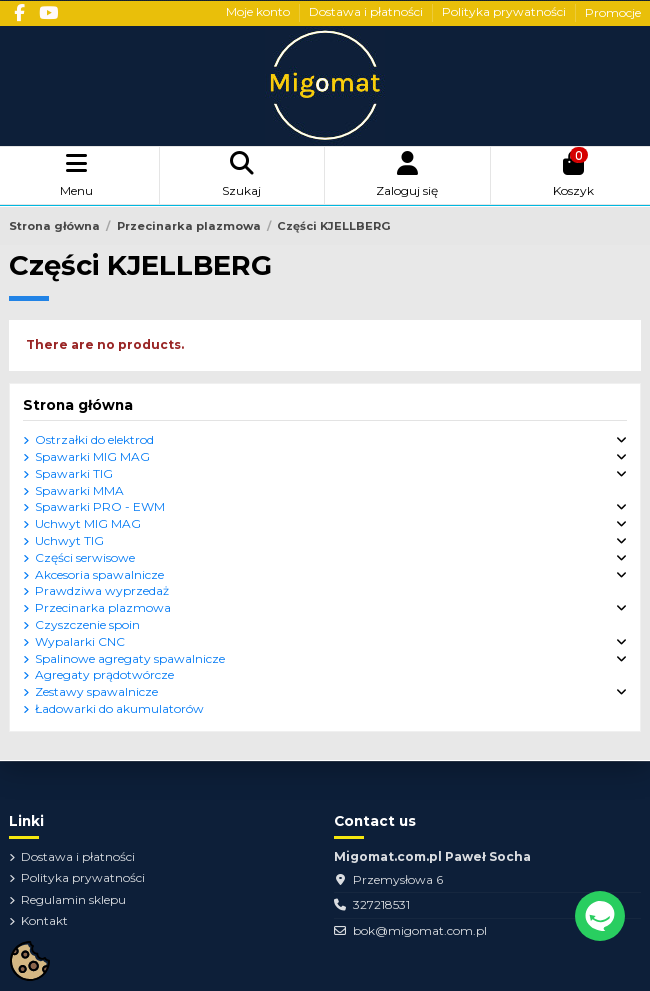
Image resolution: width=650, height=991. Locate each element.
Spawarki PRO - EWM (100, 506)
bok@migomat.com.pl (420, 930)
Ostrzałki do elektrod (94, 439)
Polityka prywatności (505, 12)
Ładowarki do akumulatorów (119, 708)
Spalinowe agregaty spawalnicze (130, 658)
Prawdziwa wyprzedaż (102, 590)
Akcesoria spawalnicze (99, 574)
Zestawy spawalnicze (96, 691)
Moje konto (259, 12)
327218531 (381, 904)
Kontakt (44, 920)
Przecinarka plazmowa (103, 607)
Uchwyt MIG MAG (88, 523)
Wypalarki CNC (80, 641)
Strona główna (78, 405)
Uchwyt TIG (69, 540)
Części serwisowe (85, 557)
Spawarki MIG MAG (92, 456)
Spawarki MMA (79, 490)
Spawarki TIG (74, 473)
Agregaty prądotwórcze (104, 674)
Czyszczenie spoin (87, 624)
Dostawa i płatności (367, 12)
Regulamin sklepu (73, 899)
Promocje (613, 12)
